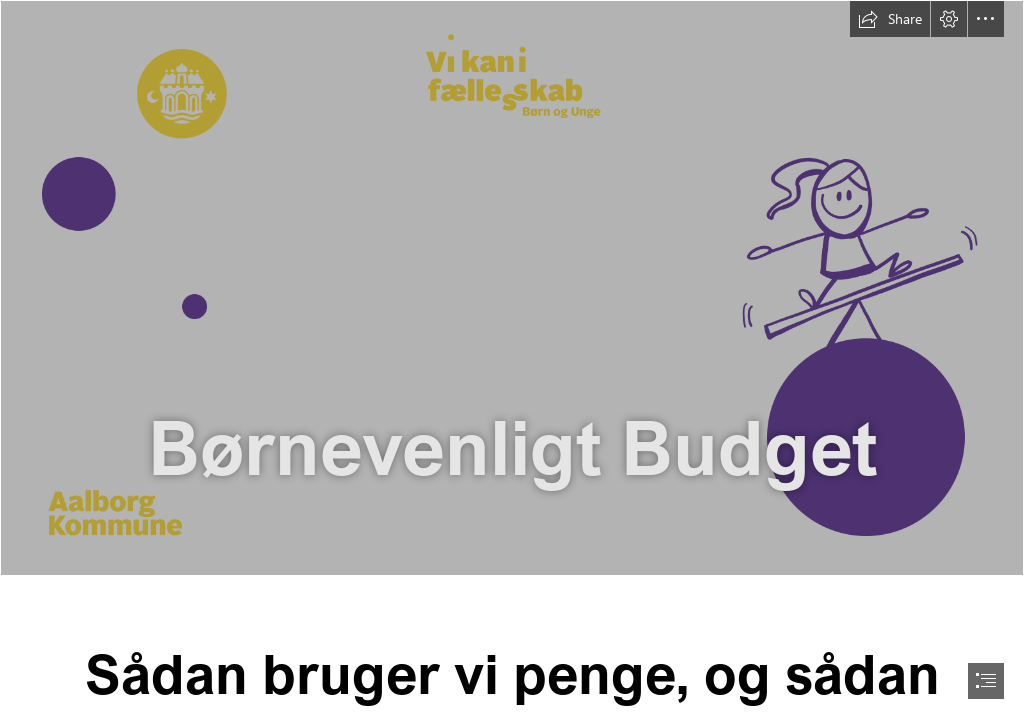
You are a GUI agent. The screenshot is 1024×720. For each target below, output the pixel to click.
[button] (890, 19)
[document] (512, 360)
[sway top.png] (512, 288)
